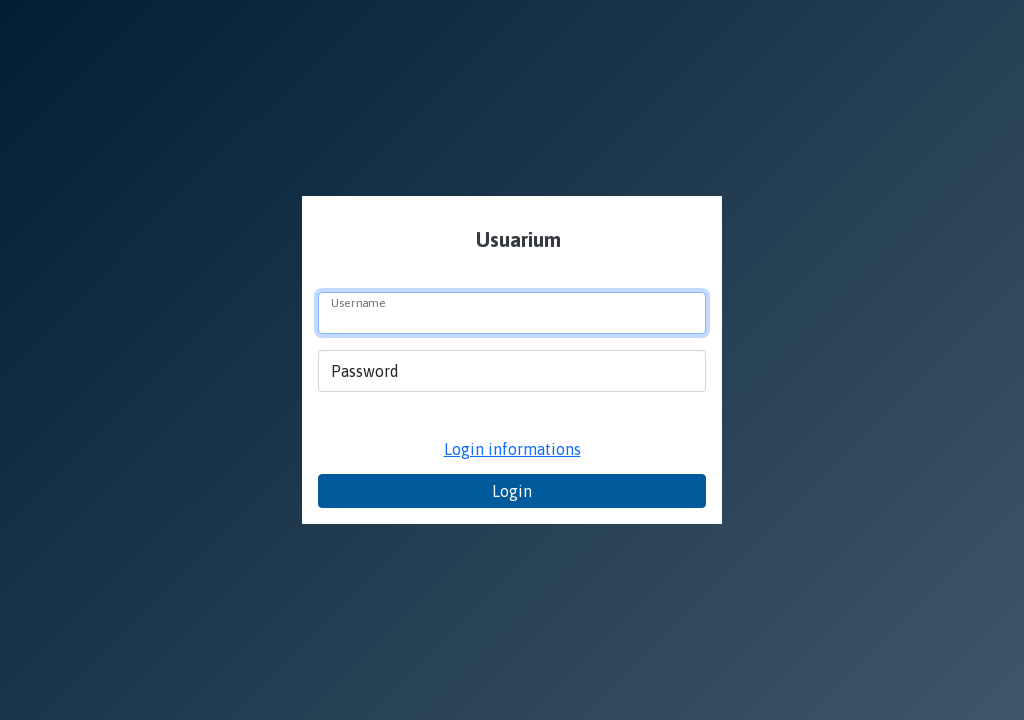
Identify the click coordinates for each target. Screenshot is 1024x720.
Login (512, 491)
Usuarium (516, 239)
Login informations (512, 449)
